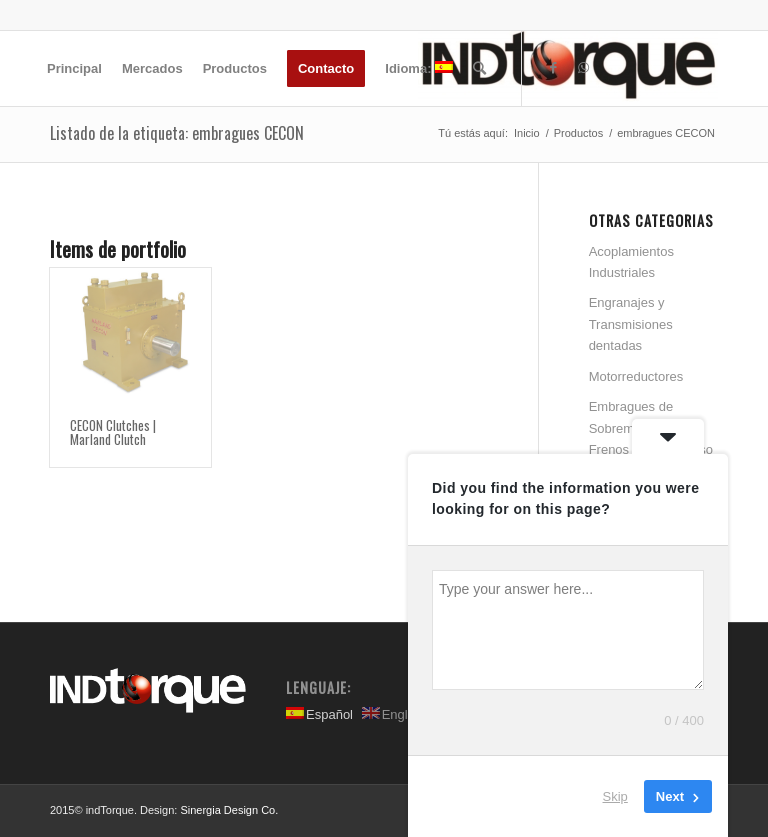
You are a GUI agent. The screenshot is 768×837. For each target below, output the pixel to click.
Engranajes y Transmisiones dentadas (631, 324)
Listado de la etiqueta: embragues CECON (177, 133)
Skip (615, 796)
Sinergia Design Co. (229, 810)
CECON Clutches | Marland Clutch (113, 432)
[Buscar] (479, 68)
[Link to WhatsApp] (583, 68)
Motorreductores (636, 376)
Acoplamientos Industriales (631, 262)
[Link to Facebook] (553, 68)
